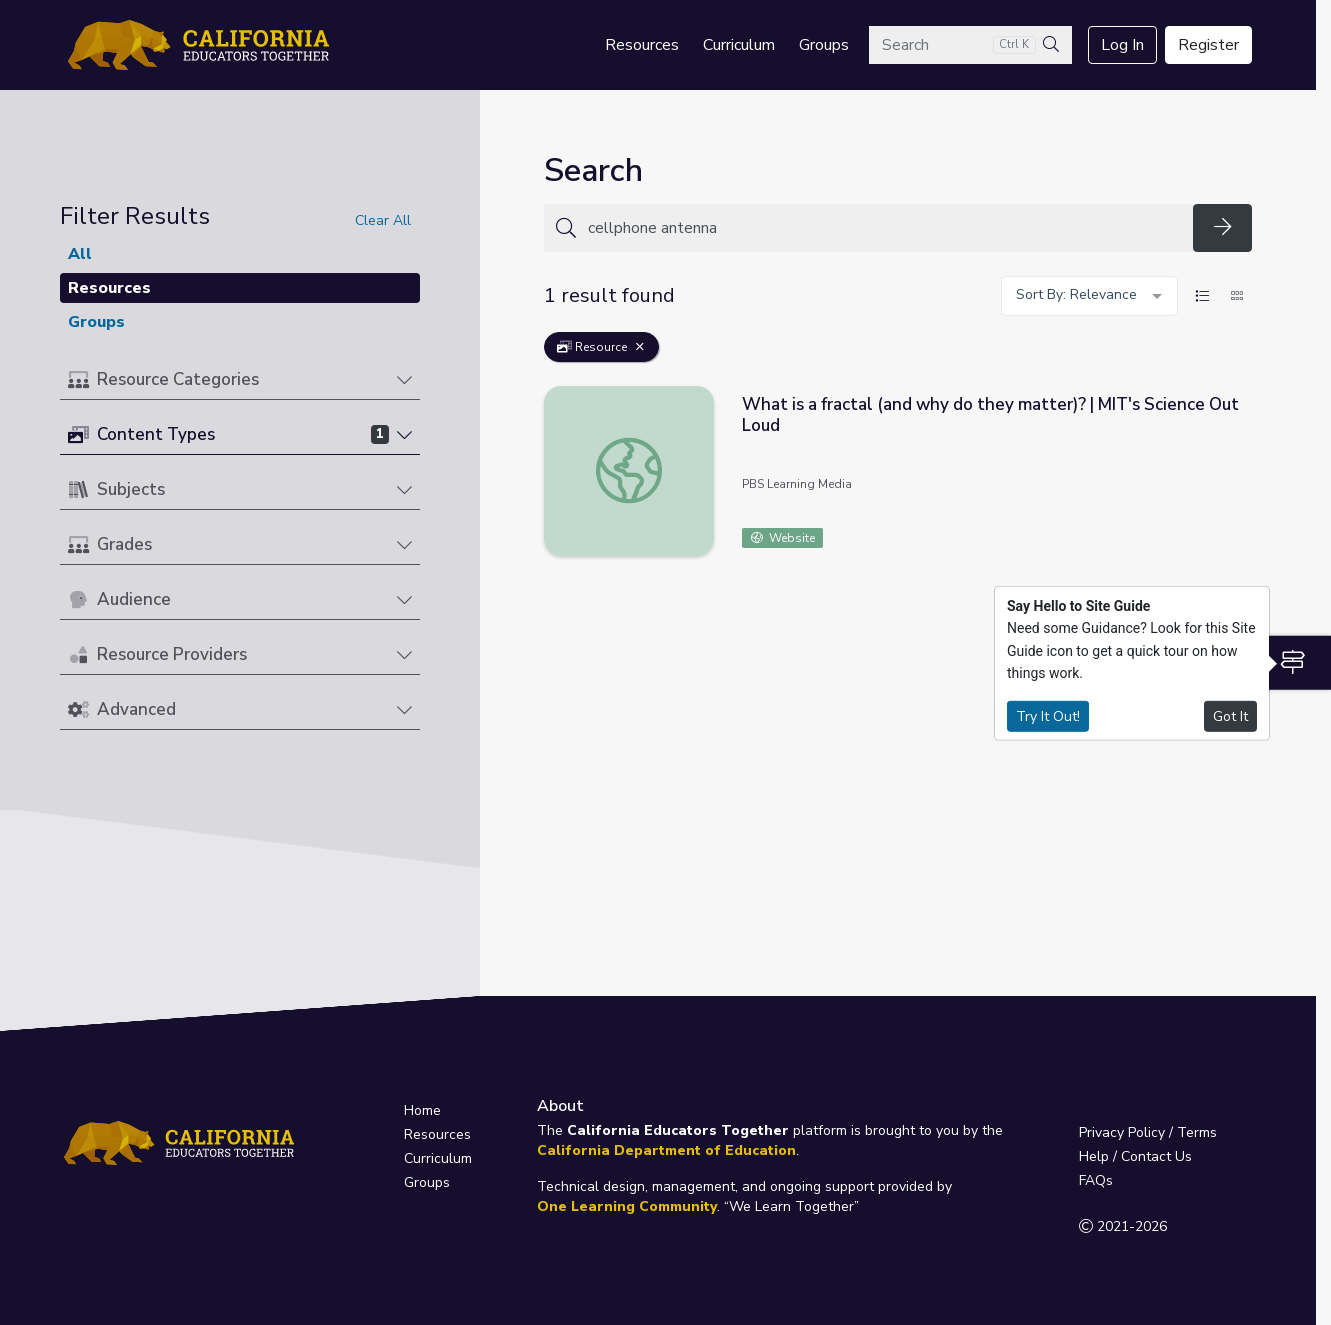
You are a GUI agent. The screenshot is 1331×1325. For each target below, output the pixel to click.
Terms (1197, 1132)
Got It (1230, 715)
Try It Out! (1048, 715)
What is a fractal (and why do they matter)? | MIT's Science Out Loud (990, 415)
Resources (642, 45)
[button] (240, 380)
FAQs (1096, 1180)
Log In (1122, 45)
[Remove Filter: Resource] (640, 347)
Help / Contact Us (1135, 1156)
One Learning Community (627, 1206)
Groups (824, 45)
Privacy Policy (1122, 1132)
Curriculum (739, 45)
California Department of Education (666, 1150)
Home (422, 1110)
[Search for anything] (884, 228)
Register (1208, 45)
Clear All (383, 220)
